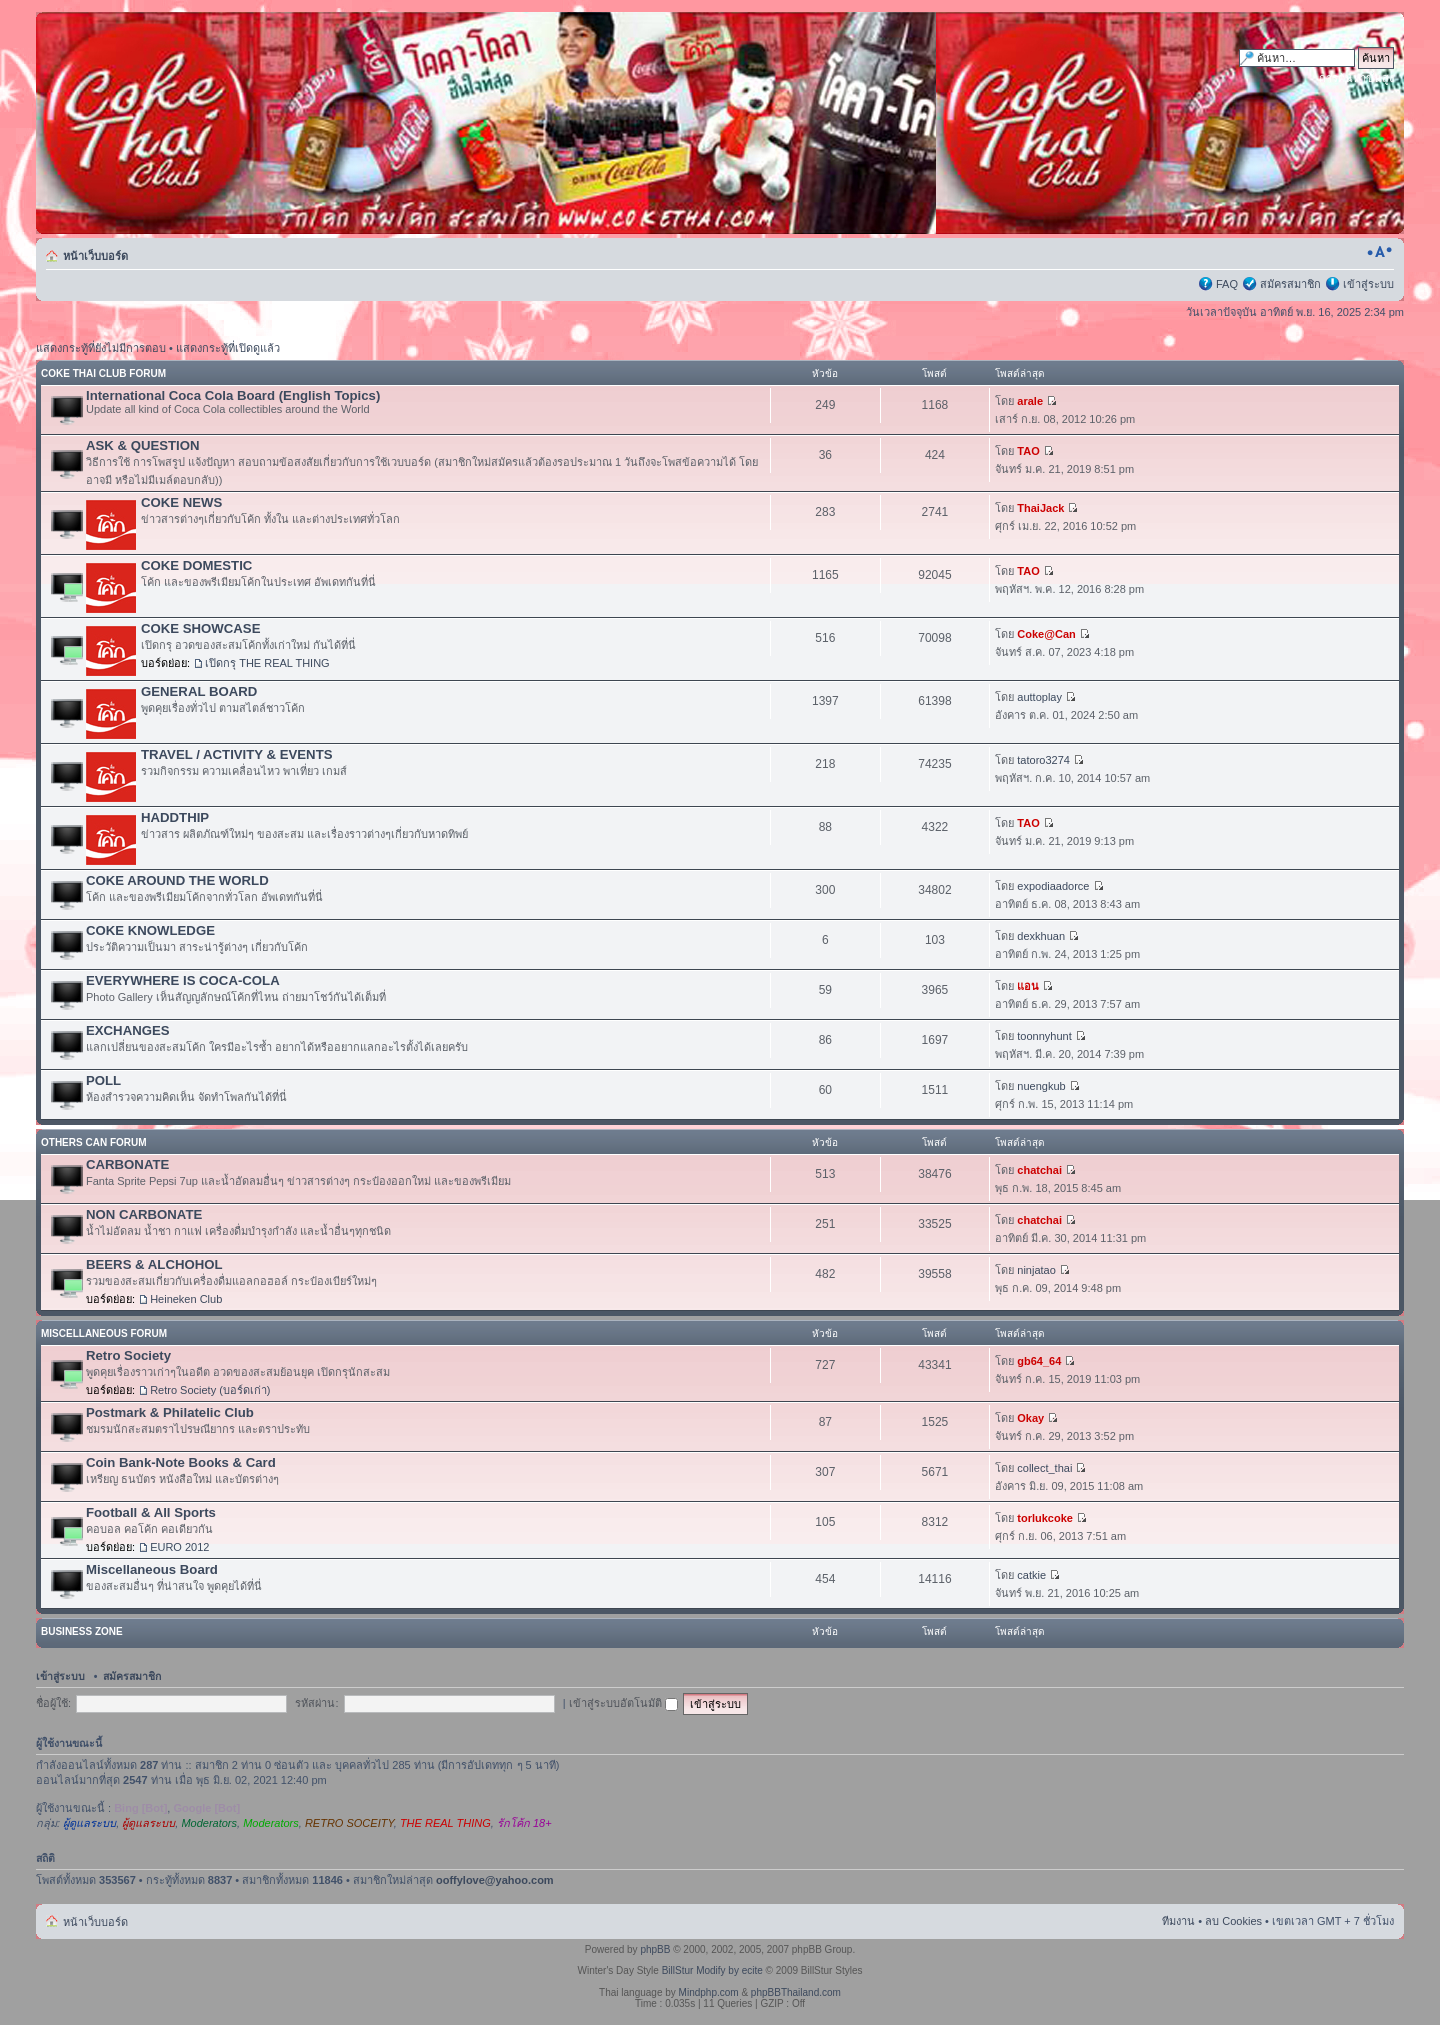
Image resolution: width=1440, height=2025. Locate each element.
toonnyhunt (1044, 1036)
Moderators (209, 1823)
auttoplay (1039, 697)
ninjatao (1036, 1270)
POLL (103, 1080)
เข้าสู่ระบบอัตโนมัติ (623, 1703)
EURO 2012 (179, 1547)
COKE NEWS (181, 502)
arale (1030, 401)
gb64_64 (1039, 1361)
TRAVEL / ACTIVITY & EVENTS (237, 754)
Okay (1030, 1418)
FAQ (1227, 284)
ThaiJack (1040, 508)
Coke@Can (1046, 634)
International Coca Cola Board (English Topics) (233, 395)
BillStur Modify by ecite (712, 1970)
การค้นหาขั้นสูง (1356, 78)
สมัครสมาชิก (1290, 284)
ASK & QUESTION (143, 445)
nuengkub (1041, 1086)
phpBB (655, 1949)
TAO (1028, 451)
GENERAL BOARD (199, 691)
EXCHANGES (128, 1030)
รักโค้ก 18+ (524, 1823)
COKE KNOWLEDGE (150, 930)
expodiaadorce (1053, 886)
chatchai (1039, 1170)
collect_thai (1044, 1468)
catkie (1031, 1575)
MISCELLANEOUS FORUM (104, 1333)
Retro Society (128, 1355)
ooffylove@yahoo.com (495, 1880)
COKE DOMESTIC (196, 565)
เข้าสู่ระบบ (1368, 284)
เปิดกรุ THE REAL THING (267, 663)
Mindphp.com (709, 1992)
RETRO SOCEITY (349, 1823)
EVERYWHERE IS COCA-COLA (183, 980)
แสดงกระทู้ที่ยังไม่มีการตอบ (101, 348)
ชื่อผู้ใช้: (53, 1703)
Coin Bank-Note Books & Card (181, 1462)
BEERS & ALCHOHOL (154, 1264)
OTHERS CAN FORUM (94, 1142)
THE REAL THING (445, 1823)
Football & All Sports (151, 1512)
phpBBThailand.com (796, 1992)
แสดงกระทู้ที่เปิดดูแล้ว (228, 348)
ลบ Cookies (1233, 1921)
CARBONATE (127, 1164)
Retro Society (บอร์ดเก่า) (210, 1390)
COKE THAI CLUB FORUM (103, 373)
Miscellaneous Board (152, 1569)
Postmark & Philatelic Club (170, 1412)
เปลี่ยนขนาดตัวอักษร (1379, 252)
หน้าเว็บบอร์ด (95, 256)
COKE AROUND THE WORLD (177, 880)
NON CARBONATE (144, 1214)
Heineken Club (186, 1299)
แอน (1028, 986)
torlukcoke (1045, 1518)
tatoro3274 (1043, 760)
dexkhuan (1041, 936)
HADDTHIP (175, 817)
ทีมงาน (1178, 1921)
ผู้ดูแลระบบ (89, 1823)
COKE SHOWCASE (200, 628)
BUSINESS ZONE (82, 1631)
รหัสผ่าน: (316, 1703)
